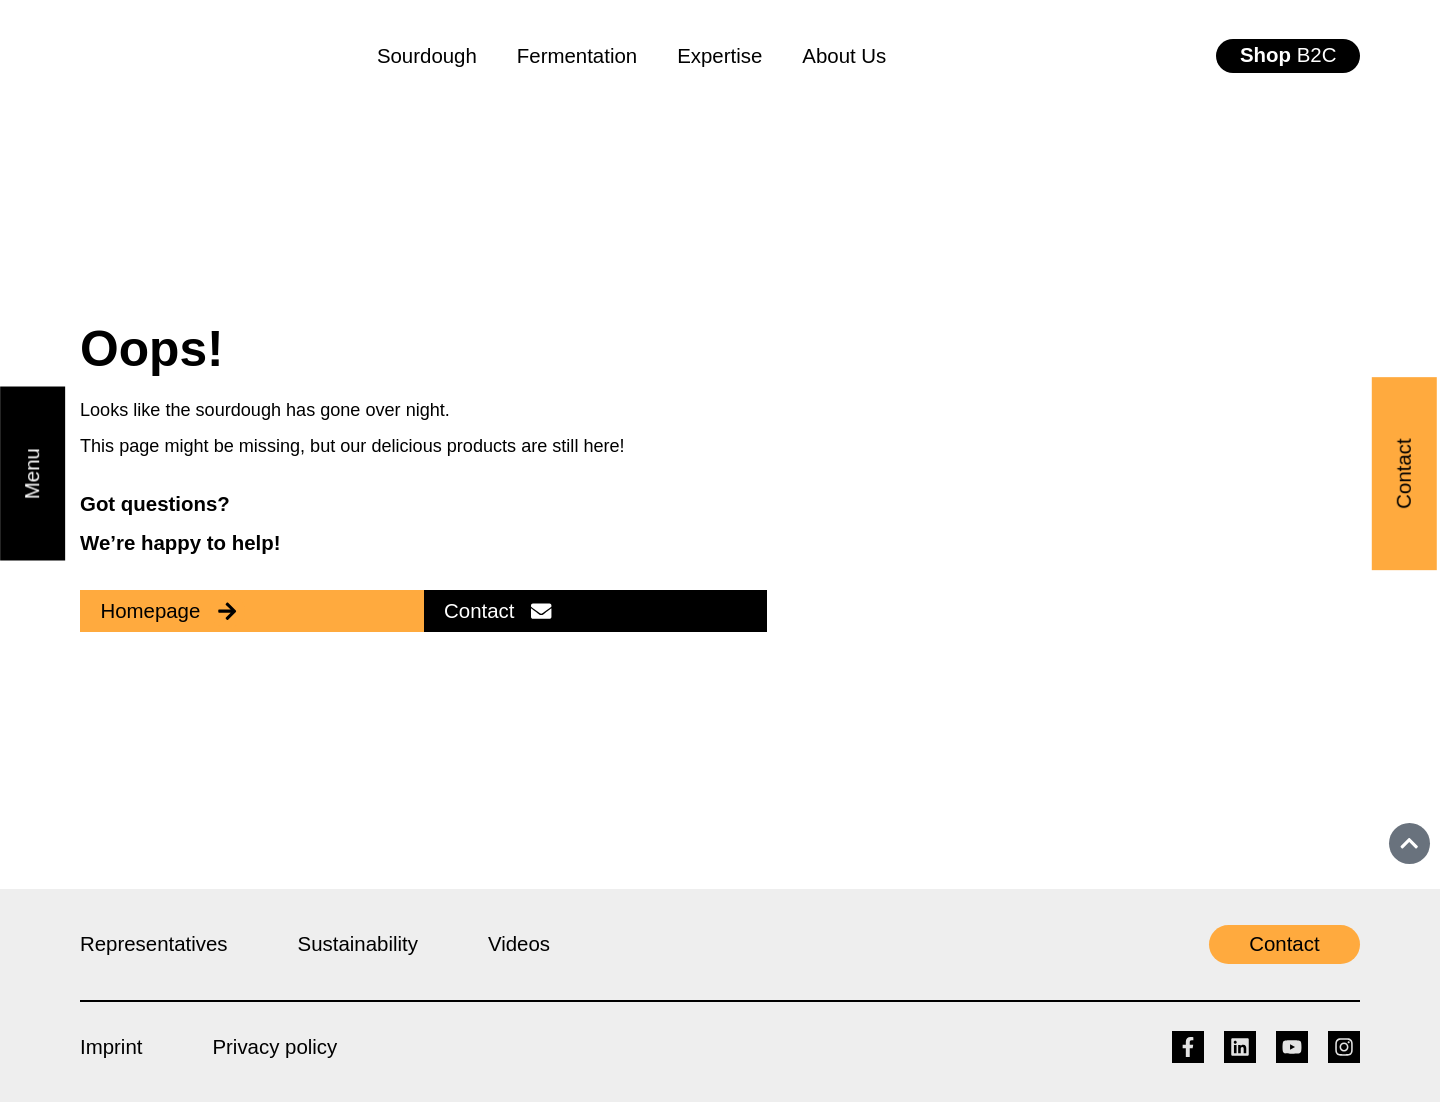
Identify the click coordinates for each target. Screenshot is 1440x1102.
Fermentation (577, 56)
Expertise (719, 56)
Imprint (111, 1047)
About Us (844, 56)
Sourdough (427, 56)
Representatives (154, 944)
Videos (519, 944)
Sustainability (358, 944)
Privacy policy (274, 1047)
